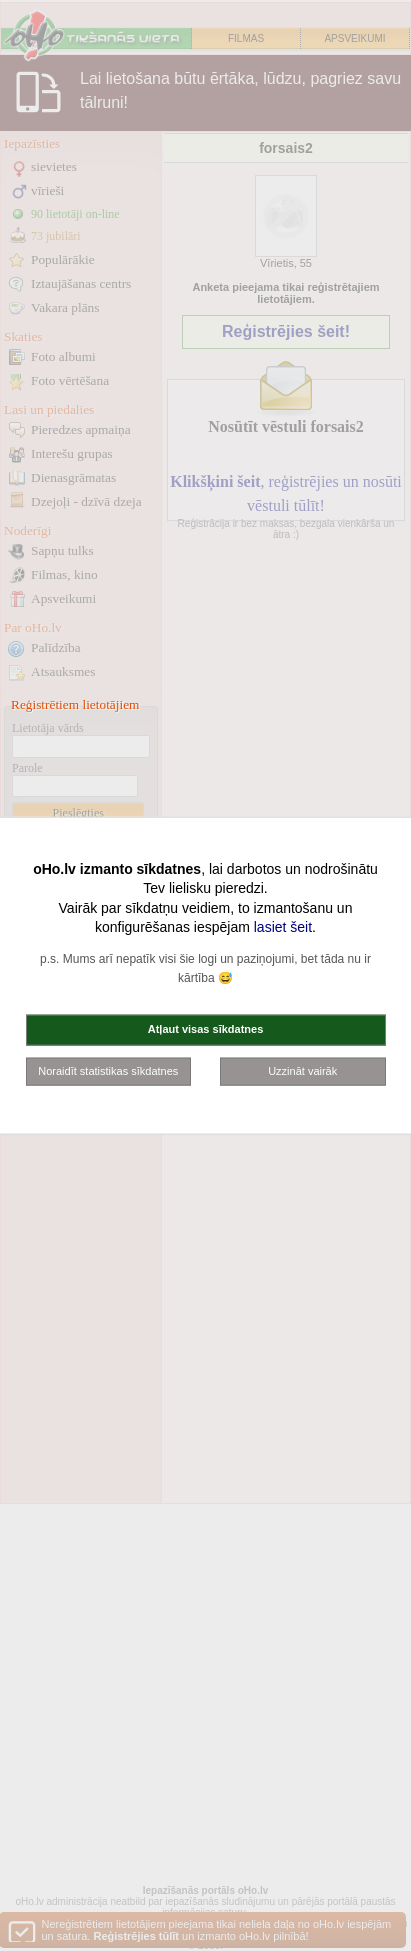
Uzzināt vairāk (302, 1070)
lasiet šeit (283, 927)
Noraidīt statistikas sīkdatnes (108, 1070)
